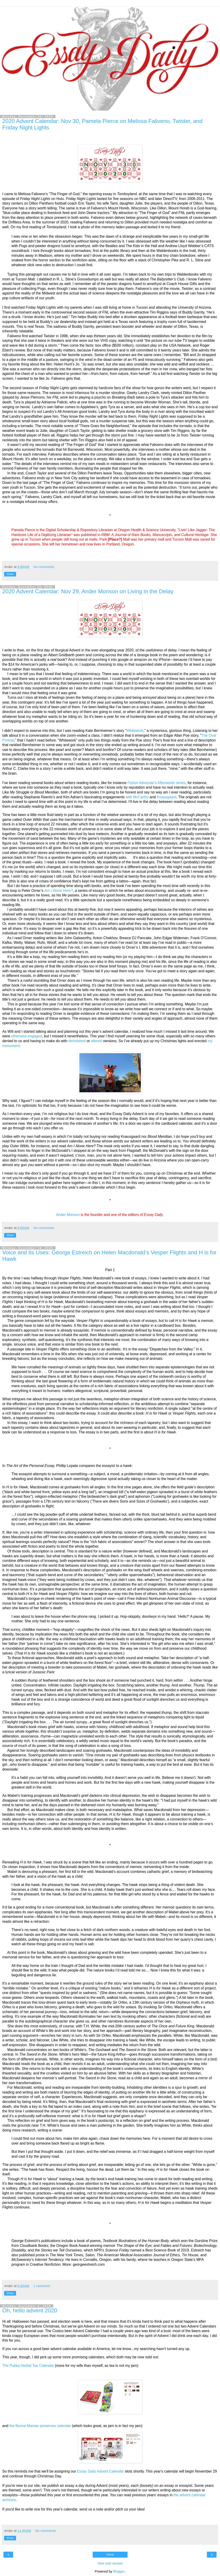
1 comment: (42, 2286)
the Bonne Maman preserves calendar (40, 2426)
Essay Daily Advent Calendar (100, 2471)
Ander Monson (68, 1215)
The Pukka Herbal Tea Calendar (28, 2366)
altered (96, 1041)
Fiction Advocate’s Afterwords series (157, 783)
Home (110, 2554)
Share (10, 574)
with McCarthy (137, 797)
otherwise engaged (26, 1036)
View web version (110, 2563)
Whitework (134, 731)
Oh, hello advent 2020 (29, 2310)
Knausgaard (166, 797)
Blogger (118, 2571)
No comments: (44, 567)
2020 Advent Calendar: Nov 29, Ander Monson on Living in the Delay (87, 591)
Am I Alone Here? (58, 891)
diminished (77, 1041)
